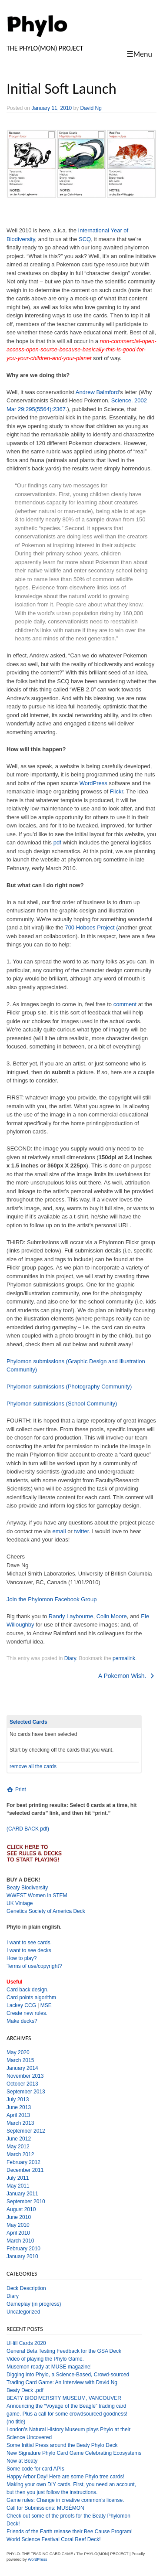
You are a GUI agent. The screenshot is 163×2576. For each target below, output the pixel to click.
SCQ (85, 239)
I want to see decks (29, 1950)
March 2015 (20, 2060)
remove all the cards (33, 1766)
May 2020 (18, 2052)
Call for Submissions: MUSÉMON (45, 2508)
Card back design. (28, 1990)
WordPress (93, 783)
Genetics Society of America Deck (46, 1911)
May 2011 (18, 2186)
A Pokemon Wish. (127, 1675)
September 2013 (26, 2092)
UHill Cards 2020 (26, 2343)
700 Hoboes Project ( (91, 927)
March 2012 (20, 2154)
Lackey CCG (21, 2005)
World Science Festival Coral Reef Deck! (54, 2539)
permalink (124, 1658)
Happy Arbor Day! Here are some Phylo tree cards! (65, 2477)
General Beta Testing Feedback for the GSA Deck (64, 2351)
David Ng (90, 108)
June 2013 (19, 2107)
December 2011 (25, 2170)
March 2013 (20, 2123)
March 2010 (20, 2241)
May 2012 (18, 2147)
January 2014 (22, 2068)
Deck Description (26, 2288)
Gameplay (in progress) (34, 2304)
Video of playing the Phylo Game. (45, 2359)
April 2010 (18, 2233)
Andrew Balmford (97, 392)
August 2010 (21, 2209)
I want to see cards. (29, 1943)
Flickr (116, 791)
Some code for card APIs (35, 2469)
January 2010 (22, 2256)
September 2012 (26, 2131)
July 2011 (18, 2178)
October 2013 (22, 2084)
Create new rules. (27, 2013)
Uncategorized (23, 2312)
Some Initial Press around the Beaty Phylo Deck (62, 2445)
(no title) (16, 2422)
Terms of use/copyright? (34, 1966)
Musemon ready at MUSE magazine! (49, 2367)
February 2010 (23, 2249)
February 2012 (23, 2162)
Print (16, 1790)
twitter (81, 1531)
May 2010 (18, 2225)
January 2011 (22, 2194)
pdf (57, 842)
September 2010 (26, 2201)
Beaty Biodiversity (27, 1888)
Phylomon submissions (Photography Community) (69, 1386)
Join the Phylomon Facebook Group (51, 1599)
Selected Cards (28, 1722)
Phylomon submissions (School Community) (62, 1403)
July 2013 (18, 2099)
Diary (70, 1658)
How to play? (22, 1958)
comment (124, 1004)
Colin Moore (111, 1616)
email (59, 1531)
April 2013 (18, 2115)
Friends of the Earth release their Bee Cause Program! (70, 2531)
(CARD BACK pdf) (28, 1829)
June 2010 (19, 2217)
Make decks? (22, 2021)
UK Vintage (20, 1903)
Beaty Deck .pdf (25, 2390)
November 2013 (25, 2076)
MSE (46, 2005)
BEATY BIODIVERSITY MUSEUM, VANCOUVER (64, 2398)
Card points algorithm (31, 1997)
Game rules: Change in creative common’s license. (65, 2500)
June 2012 (19, 2139)
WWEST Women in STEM (37, 1895)
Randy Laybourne (71, 1616)
